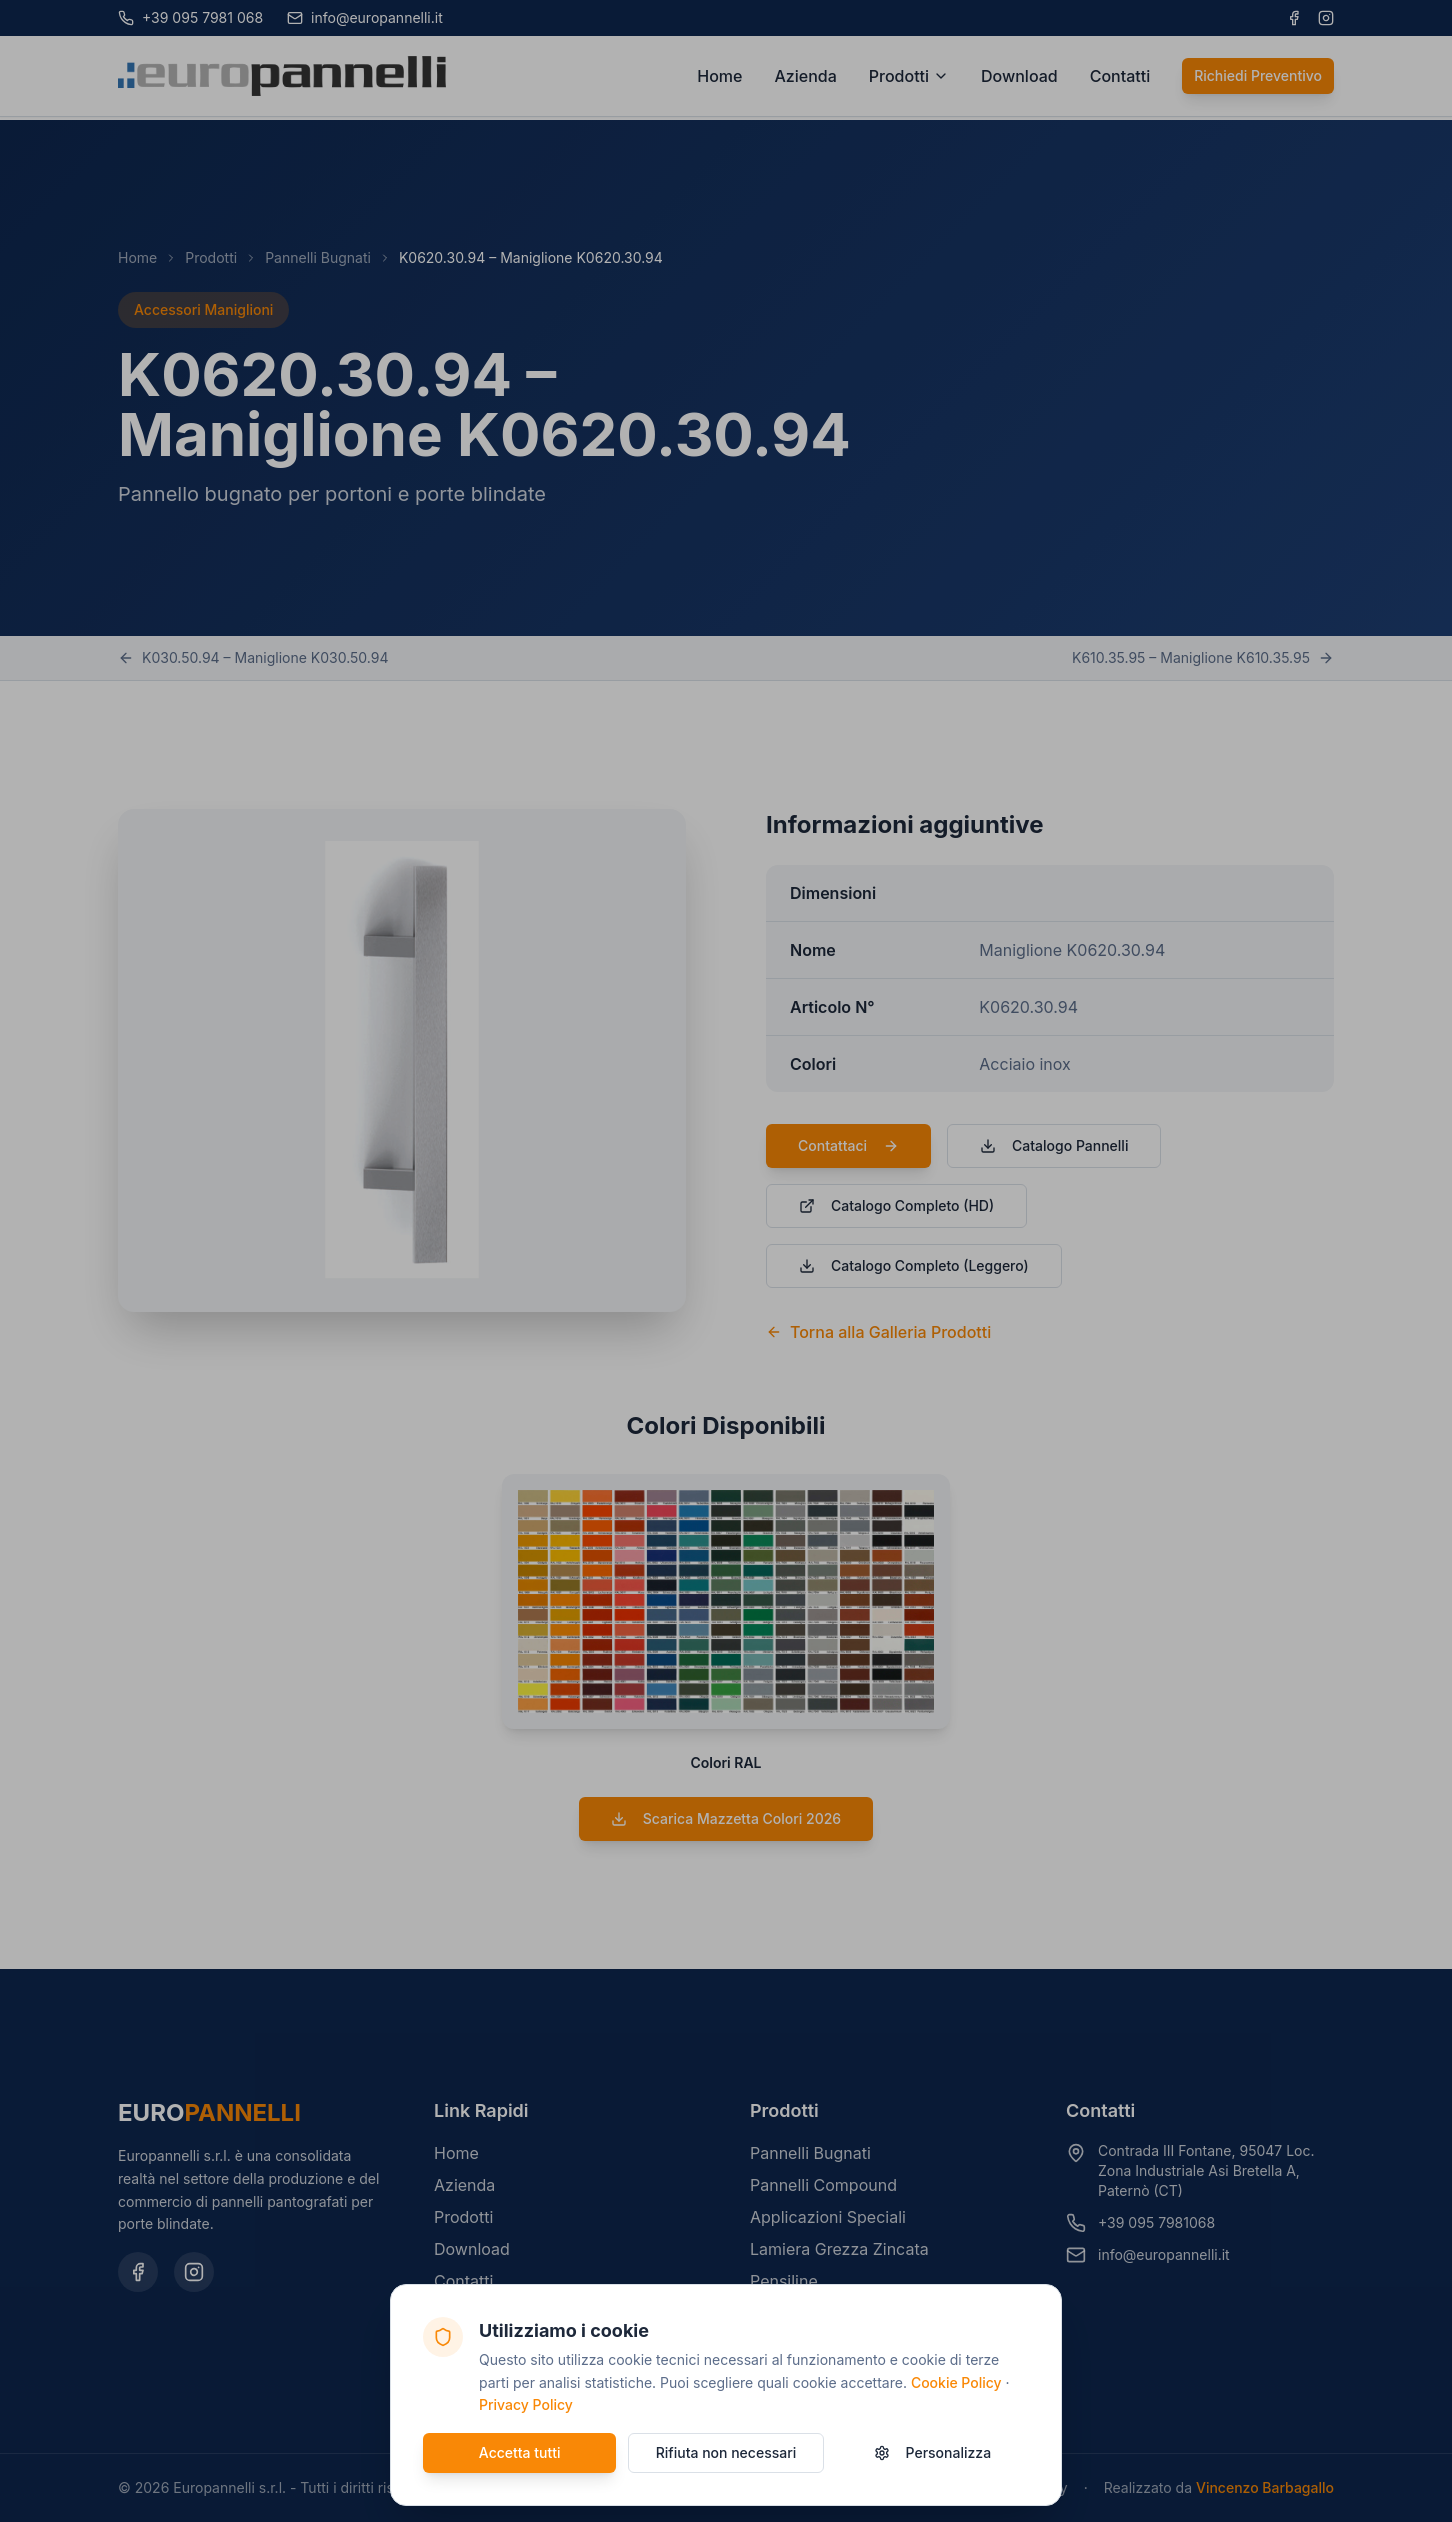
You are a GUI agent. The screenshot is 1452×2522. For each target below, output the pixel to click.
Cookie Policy (956, 2382)
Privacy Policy (526, 2404)
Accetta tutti (520, 2452)
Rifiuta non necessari (726, 2452)
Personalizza (933, 2452)
